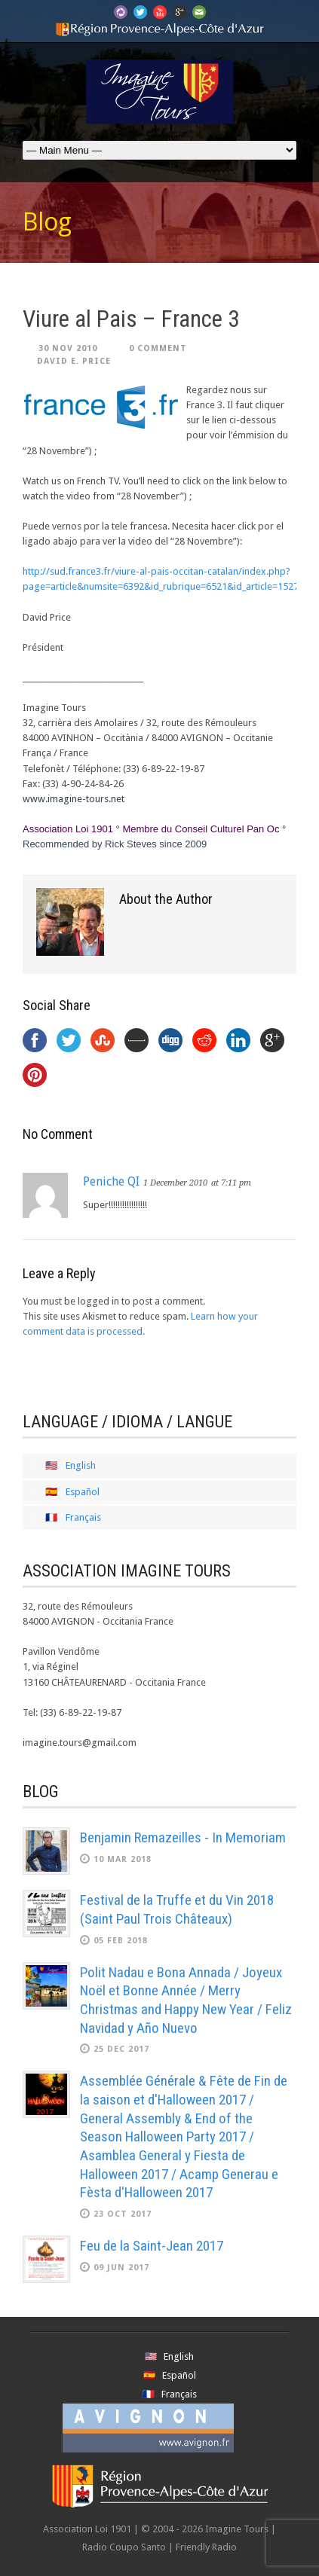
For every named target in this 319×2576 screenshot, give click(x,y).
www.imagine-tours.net (73, 798)
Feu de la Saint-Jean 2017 (151, 2245)
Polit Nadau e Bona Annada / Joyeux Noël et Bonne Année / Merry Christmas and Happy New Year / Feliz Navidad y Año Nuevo (186, 2000)
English (81, 1465)
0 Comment (158, 348)
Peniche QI (111, 1181)
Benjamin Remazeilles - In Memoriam (183, 1837)
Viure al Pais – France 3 (131, 319)
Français (83, 1517)
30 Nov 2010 (67, 348)
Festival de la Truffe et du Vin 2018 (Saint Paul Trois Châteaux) (177, 1909)
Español (83, 1491)
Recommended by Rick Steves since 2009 (115, 844)
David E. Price (74, 361)
